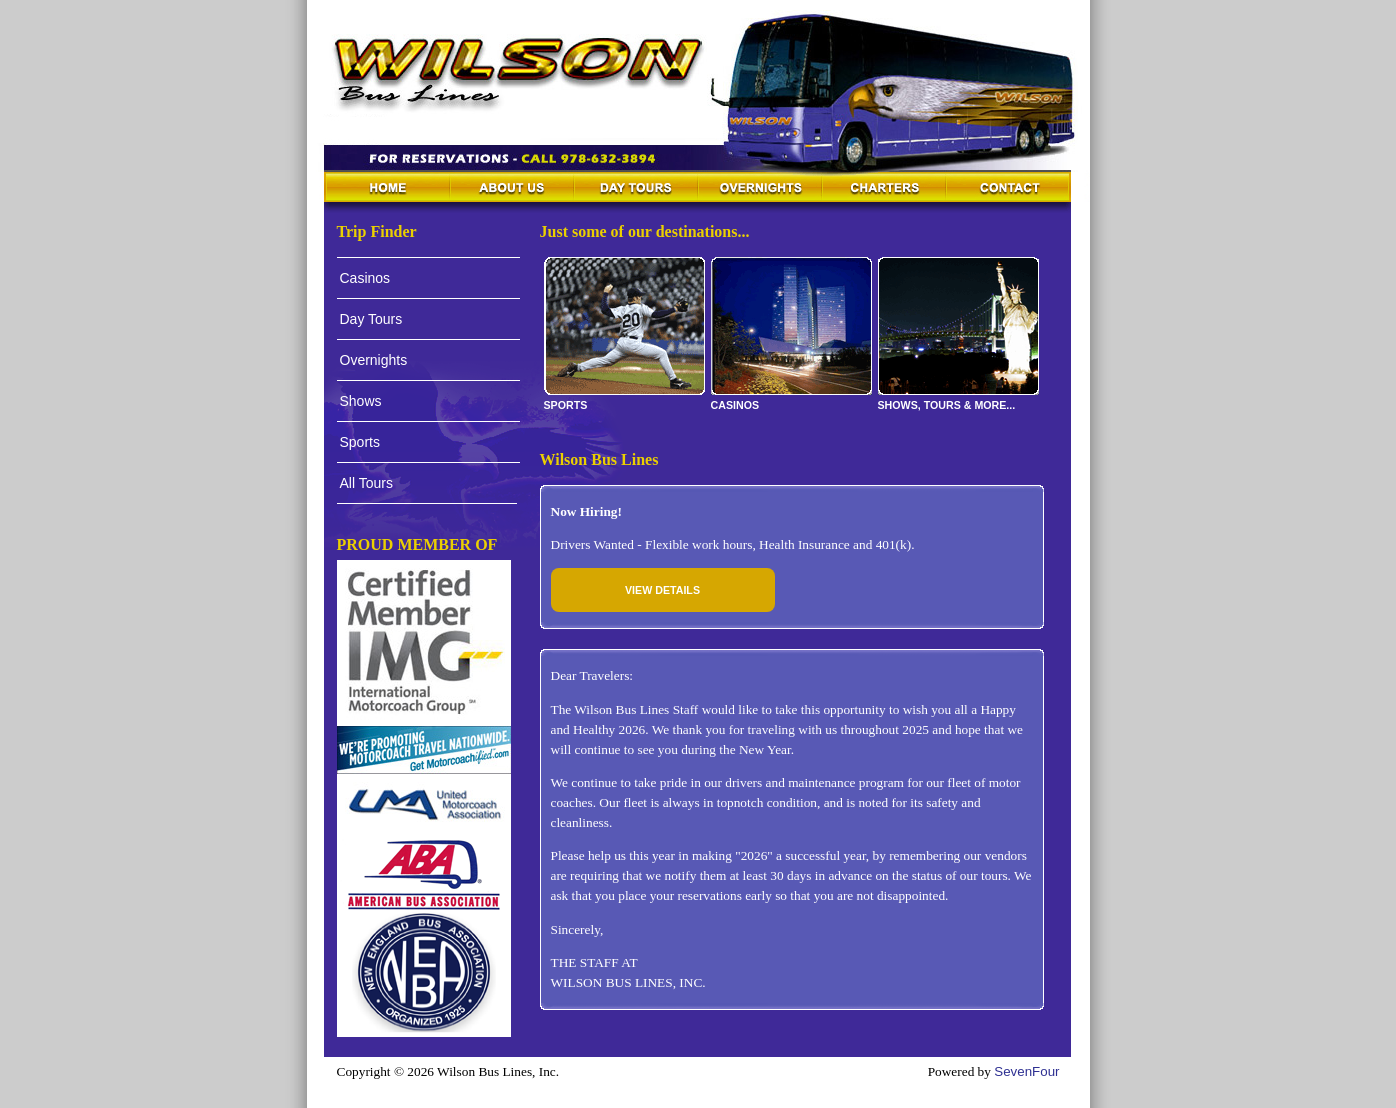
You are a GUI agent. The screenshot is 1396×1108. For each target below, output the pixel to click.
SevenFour (1026, 1071)
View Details (662, 590)
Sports (360, 442)
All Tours (366, 483)
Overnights (374, 360)
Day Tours (371, 319)
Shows (361, 401)
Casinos (365, 278)
